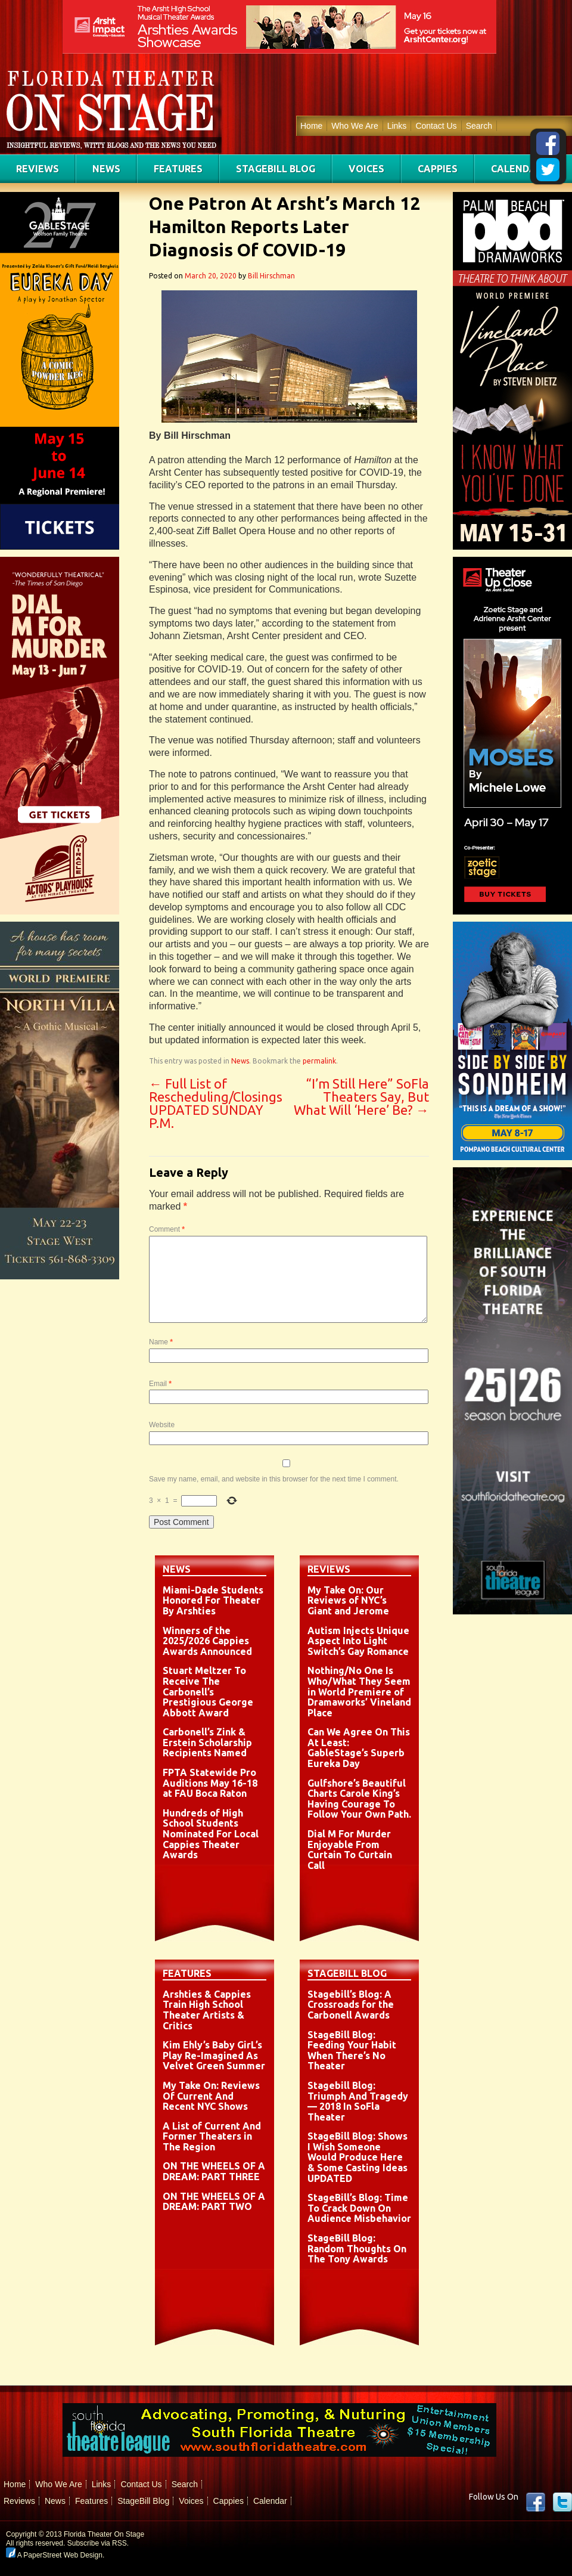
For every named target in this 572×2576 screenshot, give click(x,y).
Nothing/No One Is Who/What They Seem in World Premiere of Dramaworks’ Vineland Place (359, 1691)
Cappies (438, 168)
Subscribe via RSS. (98, 2543)
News (106, 168)
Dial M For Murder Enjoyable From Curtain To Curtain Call (349, 1849)
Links (397, 126)
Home (311, 126)
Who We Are (354, 126)
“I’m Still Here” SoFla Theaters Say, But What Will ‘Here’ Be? (361, 1096)
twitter (562, 2502)
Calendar (516, 168)
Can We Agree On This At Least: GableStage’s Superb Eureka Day (358, 1747)
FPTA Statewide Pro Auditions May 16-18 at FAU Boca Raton (210, 1783)
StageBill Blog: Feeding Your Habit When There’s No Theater (351, 2050)
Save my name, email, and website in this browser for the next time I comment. (274, 1479)
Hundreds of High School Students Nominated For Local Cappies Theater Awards (211, 1834)
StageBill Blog (275, 168)
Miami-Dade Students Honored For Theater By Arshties (213, 1600)
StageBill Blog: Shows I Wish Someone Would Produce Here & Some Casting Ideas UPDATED (357, 2157)
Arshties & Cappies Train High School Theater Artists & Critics (207, 2010)
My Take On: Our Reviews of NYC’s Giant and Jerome (348, 1600)
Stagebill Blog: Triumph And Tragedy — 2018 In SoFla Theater (357, 2101)
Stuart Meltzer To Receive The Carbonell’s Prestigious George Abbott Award (208, 1691)
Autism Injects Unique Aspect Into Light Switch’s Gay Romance (358, 1641)
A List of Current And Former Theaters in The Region (212, 2136)
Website (162, 1425)
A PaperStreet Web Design (54, 2555)
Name (161, 1342)
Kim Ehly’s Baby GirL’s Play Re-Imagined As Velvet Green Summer (214, 2055)
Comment (167, 1229)
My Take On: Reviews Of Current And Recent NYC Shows (211, 2096)
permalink (319, 1061)
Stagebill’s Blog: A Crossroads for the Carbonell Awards (350, 2004)
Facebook (535, 2502)
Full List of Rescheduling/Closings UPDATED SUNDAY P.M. (215, 1103)
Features (178, 168)
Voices (366, 168)
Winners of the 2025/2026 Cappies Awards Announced (207, 1641)
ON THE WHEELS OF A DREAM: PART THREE (214, 2171)
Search (479, 126)
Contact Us (435, 126)
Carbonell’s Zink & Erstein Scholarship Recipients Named (207, 1742)
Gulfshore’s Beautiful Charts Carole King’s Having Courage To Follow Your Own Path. (359, 1799)
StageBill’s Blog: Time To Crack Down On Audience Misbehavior (359, 2208)
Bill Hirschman (271, 276)
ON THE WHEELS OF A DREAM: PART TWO (214, 2201)
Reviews (37, 168)
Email (160, 1384)
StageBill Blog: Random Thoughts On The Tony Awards (356, 2248)
